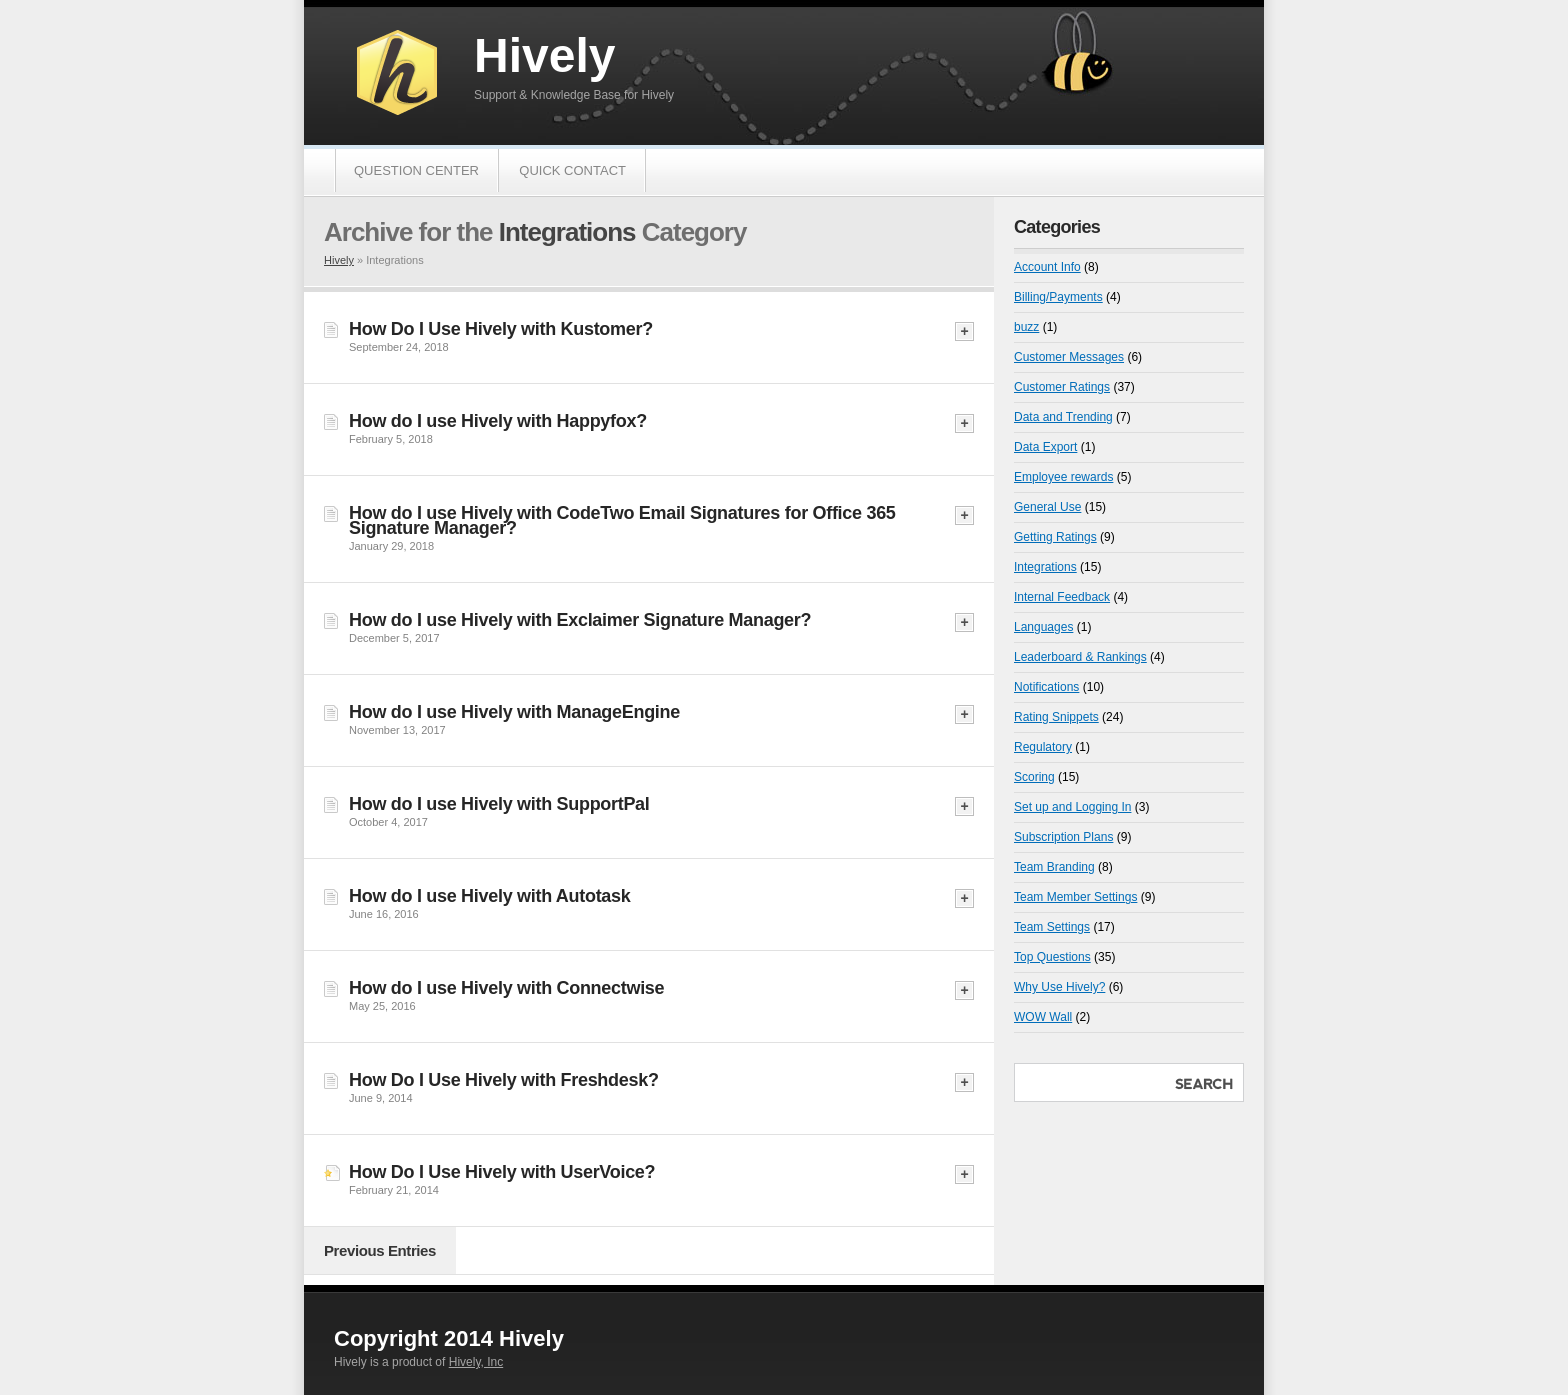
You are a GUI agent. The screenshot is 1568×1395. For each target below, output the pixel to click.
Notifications (1046, 687)
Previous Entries (380, 1250)
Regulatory (1043, 747)
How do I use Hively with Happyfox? (498, 421)
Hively (544, 55)
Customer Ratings (1062, 387)
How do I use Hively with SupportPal (499, 804)
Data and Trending (1063, 417)
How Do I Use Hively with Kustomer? (501, 329)
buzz (1026, 327)
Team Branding (1054, 867)
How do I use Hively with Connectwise (506, 988)
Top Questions (1052, 957)
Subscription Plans (1063, 837)
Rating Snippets (1056, 717)
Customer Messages (1069, 357)
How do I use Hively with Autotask (489, 896)
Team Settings (1052, 927)
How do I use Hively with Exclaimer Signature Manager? (580, 620)
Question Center (416, 170)
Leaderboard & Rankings (1080, 657)
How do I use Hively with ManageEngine (514, 712)
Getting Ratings (1055, 537)
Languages (1043, 627)
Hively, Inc (476, 1362)
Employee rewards (1063, 477)
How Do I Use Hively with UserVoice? (502, 1172)
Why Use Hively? (1059, 987)
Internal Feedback (1062, 597)
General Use (1047, 507)
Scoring (1034, 777)
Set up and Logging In (1072, 807)
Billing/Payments (1058, 297)
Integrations (1045, 567)
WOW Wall (1043, 1017)
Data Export (1045, 447)
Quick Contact (572, 170)
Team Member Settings (1075, 897)
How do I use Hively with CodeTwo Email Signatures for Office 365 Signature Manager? (622, 520)
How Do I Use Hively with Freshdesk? (504, 1080)
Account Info (1047, 267)
